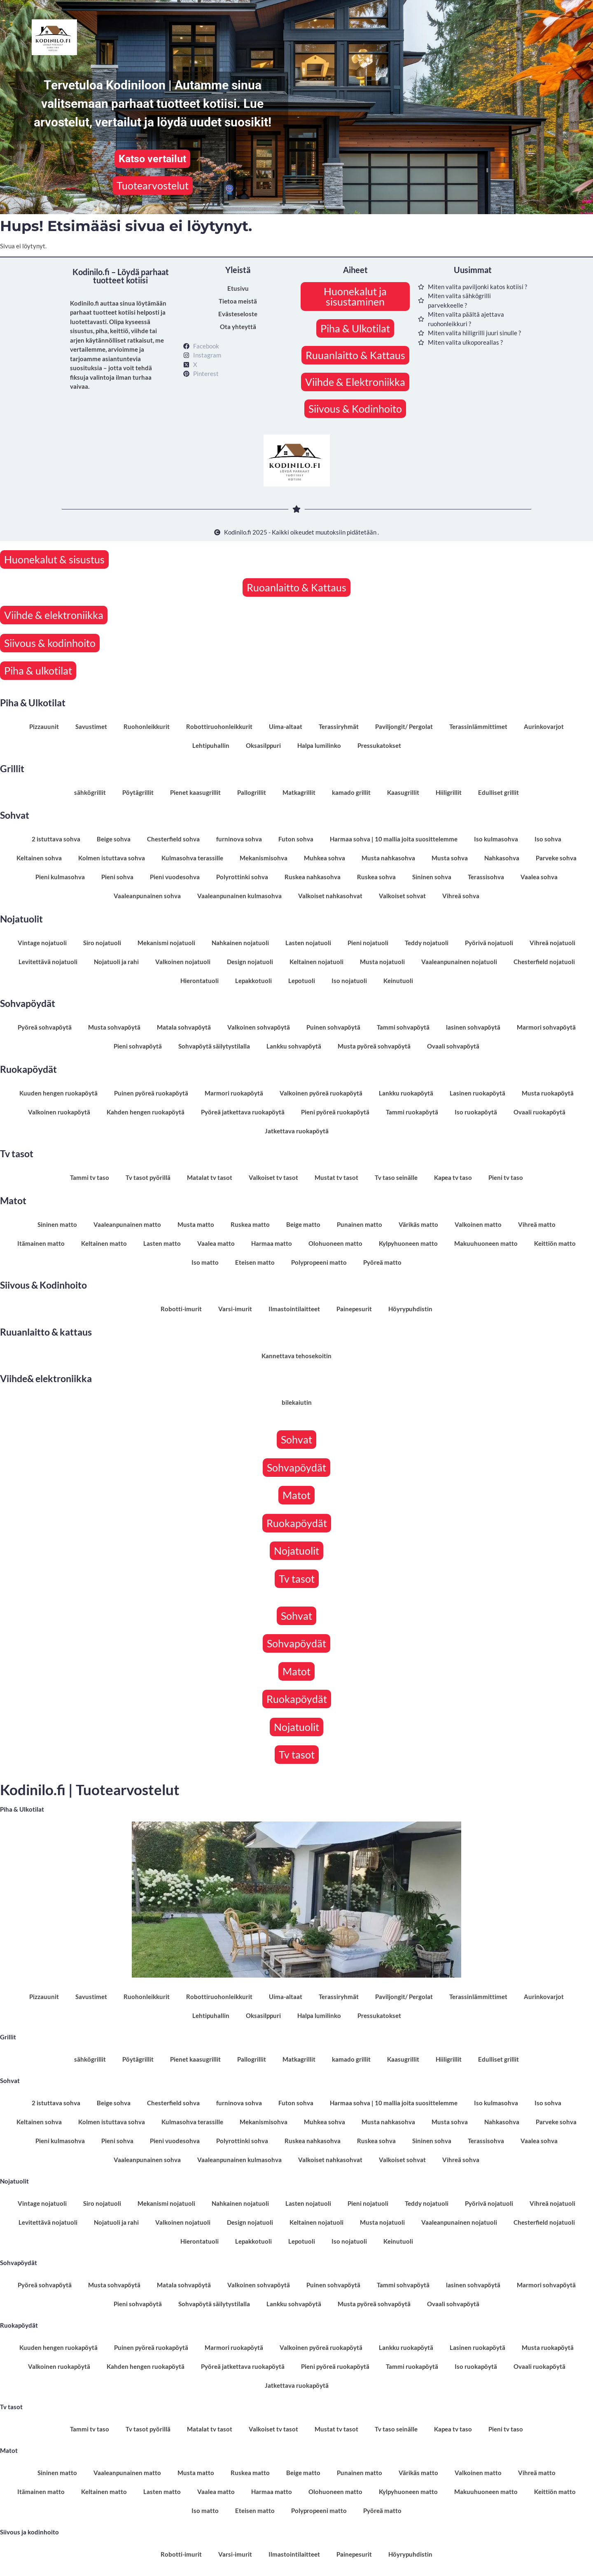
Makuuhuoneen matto (486, 1243)
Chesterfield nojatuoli (544, 961)
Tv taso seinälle (396, 1177)
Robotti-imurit (181, 1309)
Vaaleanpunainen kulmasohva (239, 895)
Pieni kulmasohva (60, 876)
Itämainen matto (41, 1243)
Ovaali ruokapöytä (539, 1112)
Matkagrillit (298, 792)
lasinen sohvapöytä (473, 1027)
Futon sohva (295, 839)
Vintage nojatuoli (42, 942)
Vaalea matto (216, 1243)
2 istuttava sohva (56, 839)
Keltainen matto (104, 1243)
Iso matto (205, 1262)
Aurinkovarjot (544, 726)
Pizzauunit (44, 726)
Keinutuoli (398, 980)
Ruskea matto (250, 1224)
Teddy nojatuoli (426, 942)
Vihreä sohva (460, 895)
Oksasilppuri (263, 745)
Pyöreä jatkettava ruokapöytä (243, 1112)
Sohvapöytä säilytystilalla (214, 1046)
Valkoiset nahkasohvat (330, 895)
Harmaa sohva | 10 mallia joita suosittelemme (394, 839)
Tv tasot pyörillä (148, 1177)
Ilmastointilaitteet (294, 1309)
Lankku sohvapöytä (293, 1046)
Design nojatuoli (250, 961)
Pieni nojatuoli (368, 942)
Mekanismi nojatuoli (166, 942)
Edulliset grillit (498, 792)
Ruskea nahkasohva (313, 876)
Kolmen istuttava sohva (111, 858)
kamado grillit (351, 792)
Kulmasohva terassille (192, 858)
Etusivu (238, 288)
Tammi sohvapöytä (403, 1027)
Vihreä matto (537, 1224)
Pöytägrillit (138, 792)
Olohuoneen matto (335, 1243)
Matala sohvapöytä (184, 1027)
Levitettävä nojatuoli (48, 961)
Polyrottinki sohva (242, 876)
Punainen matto (359, 1224)
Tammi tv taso (89, 1177)
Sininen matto (57, 1224)
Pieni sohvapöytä (138, 1046)
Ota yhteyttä (238, 326)
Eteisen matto (255, 1262)
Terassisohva (486, 876)
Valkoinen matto (478, 1224)
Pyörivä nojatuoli (489, 942)
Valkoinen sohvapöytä (258, 1027)
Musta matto (195, 1224)
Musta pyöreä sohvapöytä (374, 1046)
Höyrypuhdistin (410, 1309)
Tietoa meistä (238, 301)
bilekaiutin (297, 1402)
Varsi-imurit (235, 1309)
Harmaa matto (271, 1243)
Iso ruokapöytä (476, 1112)
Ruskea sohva (376, 876)
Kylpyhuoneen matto (408, 1243)
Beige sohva (114, 839)
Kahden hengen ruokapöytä (145, 1112)
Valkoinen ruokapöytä (59, 1112)
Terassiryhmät (339, 726)
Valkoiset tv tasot (273, 1177)
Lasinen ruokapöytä (477, 1093)
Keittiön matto (555, 1243)
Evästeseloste (237, 314)
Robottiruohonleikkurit (219, 726)
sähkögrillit (90, 792)
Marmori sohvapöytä (546, 1027)
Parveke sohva (556, 858)
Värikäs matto (418, 1224)
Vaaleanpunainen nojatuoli (459, 961)
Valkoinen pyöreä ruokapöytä (321, 1093)
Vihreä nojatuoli (552, 942)
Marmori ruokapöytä (234, 1093)
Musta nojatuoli (382, 961)
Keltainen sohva (39, 858)
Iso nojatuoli (349, 980)
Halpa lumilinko (319, 745)
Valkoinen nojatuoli (182, 961)
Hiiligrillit (449, 792)
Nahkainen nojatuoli (240, 942)
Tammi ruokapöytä (412, 1112)
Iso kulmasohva (496, 839)
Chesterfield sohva (173, 839)
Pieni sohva (117, 876)
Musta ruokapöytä (548, 1093)
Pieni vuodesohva (175, 876)
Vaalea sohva (539, 876)
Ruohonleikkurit (147, 726)
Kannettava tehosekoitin (296, 1355)
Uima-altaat (285, 726)
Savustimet (91, 726)
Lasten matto (162, 1243)
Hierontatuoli (199, 980)
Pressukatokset (379, 745)
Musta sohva (450, 858)
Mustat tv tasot (336, 1177)
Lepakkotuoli (253, 980)
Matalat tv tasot (209, 1177)
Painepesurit (354, 1309)
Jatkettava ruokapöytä (297, 1131)
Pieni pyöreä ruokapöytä (335, 1112)
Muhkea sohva (324, 858)
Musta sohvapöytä (114, 1027)
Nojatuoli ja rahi (116, 961)
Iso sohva (548, 839)
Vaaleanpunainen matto (127, 1224)
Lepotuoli (301, 980)
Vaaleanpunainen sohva (147, 895)
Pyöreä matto (382, 1262)
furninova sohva (239, 839)
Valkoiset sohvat (402, 895)
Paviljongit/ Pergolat (404, 726)
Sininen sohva (431, 876)
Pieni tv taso (505, 1177)
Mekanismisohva (263, 858)
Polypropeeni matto (319, 1262)
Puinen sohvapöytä (333, 1027)
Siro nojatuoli (102, 942)
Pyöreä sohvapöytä (45, 1027)
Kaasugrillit (403, 792)
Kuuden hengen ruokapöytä (58, 1093)
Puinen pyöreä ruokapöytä (151, 1093)
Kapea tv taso (453, 1177)
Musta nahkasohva (388, 858)
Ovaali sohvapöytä (453, 1046)
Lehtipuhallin (210, 745)
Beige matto (303, 1224)
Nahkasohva (501, 858)
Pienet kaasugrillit (195, 792)
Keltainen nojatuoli (316, 961)
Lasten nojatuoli (308, 942)
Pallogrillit (251, 792)
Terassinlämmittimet (478, 726)
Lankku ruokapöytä (406, 1093)
